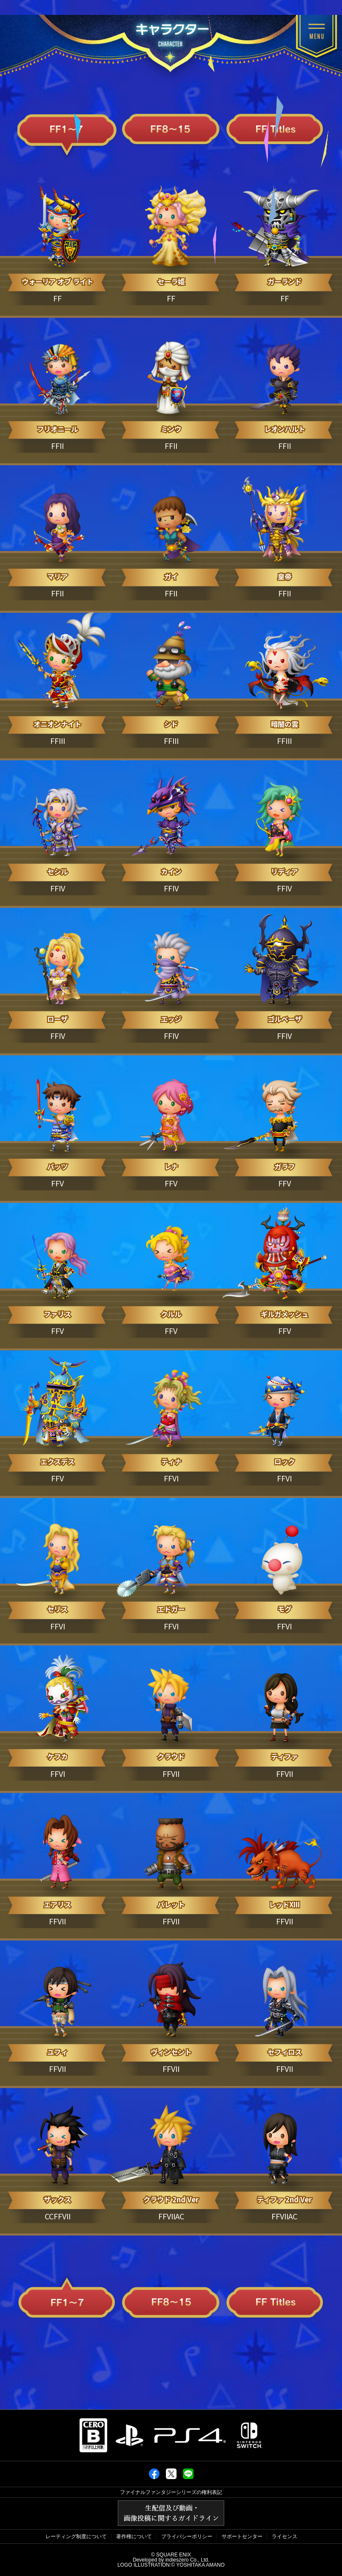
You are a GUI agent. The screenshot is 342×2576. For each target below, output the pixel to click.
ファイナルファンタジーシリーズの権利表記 (171, 2492)
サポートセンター (242, 2536)
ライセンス (284, 2536)
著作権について (134, 2536)
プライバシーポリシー (186, 2536)
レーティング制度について (76, 2536)
